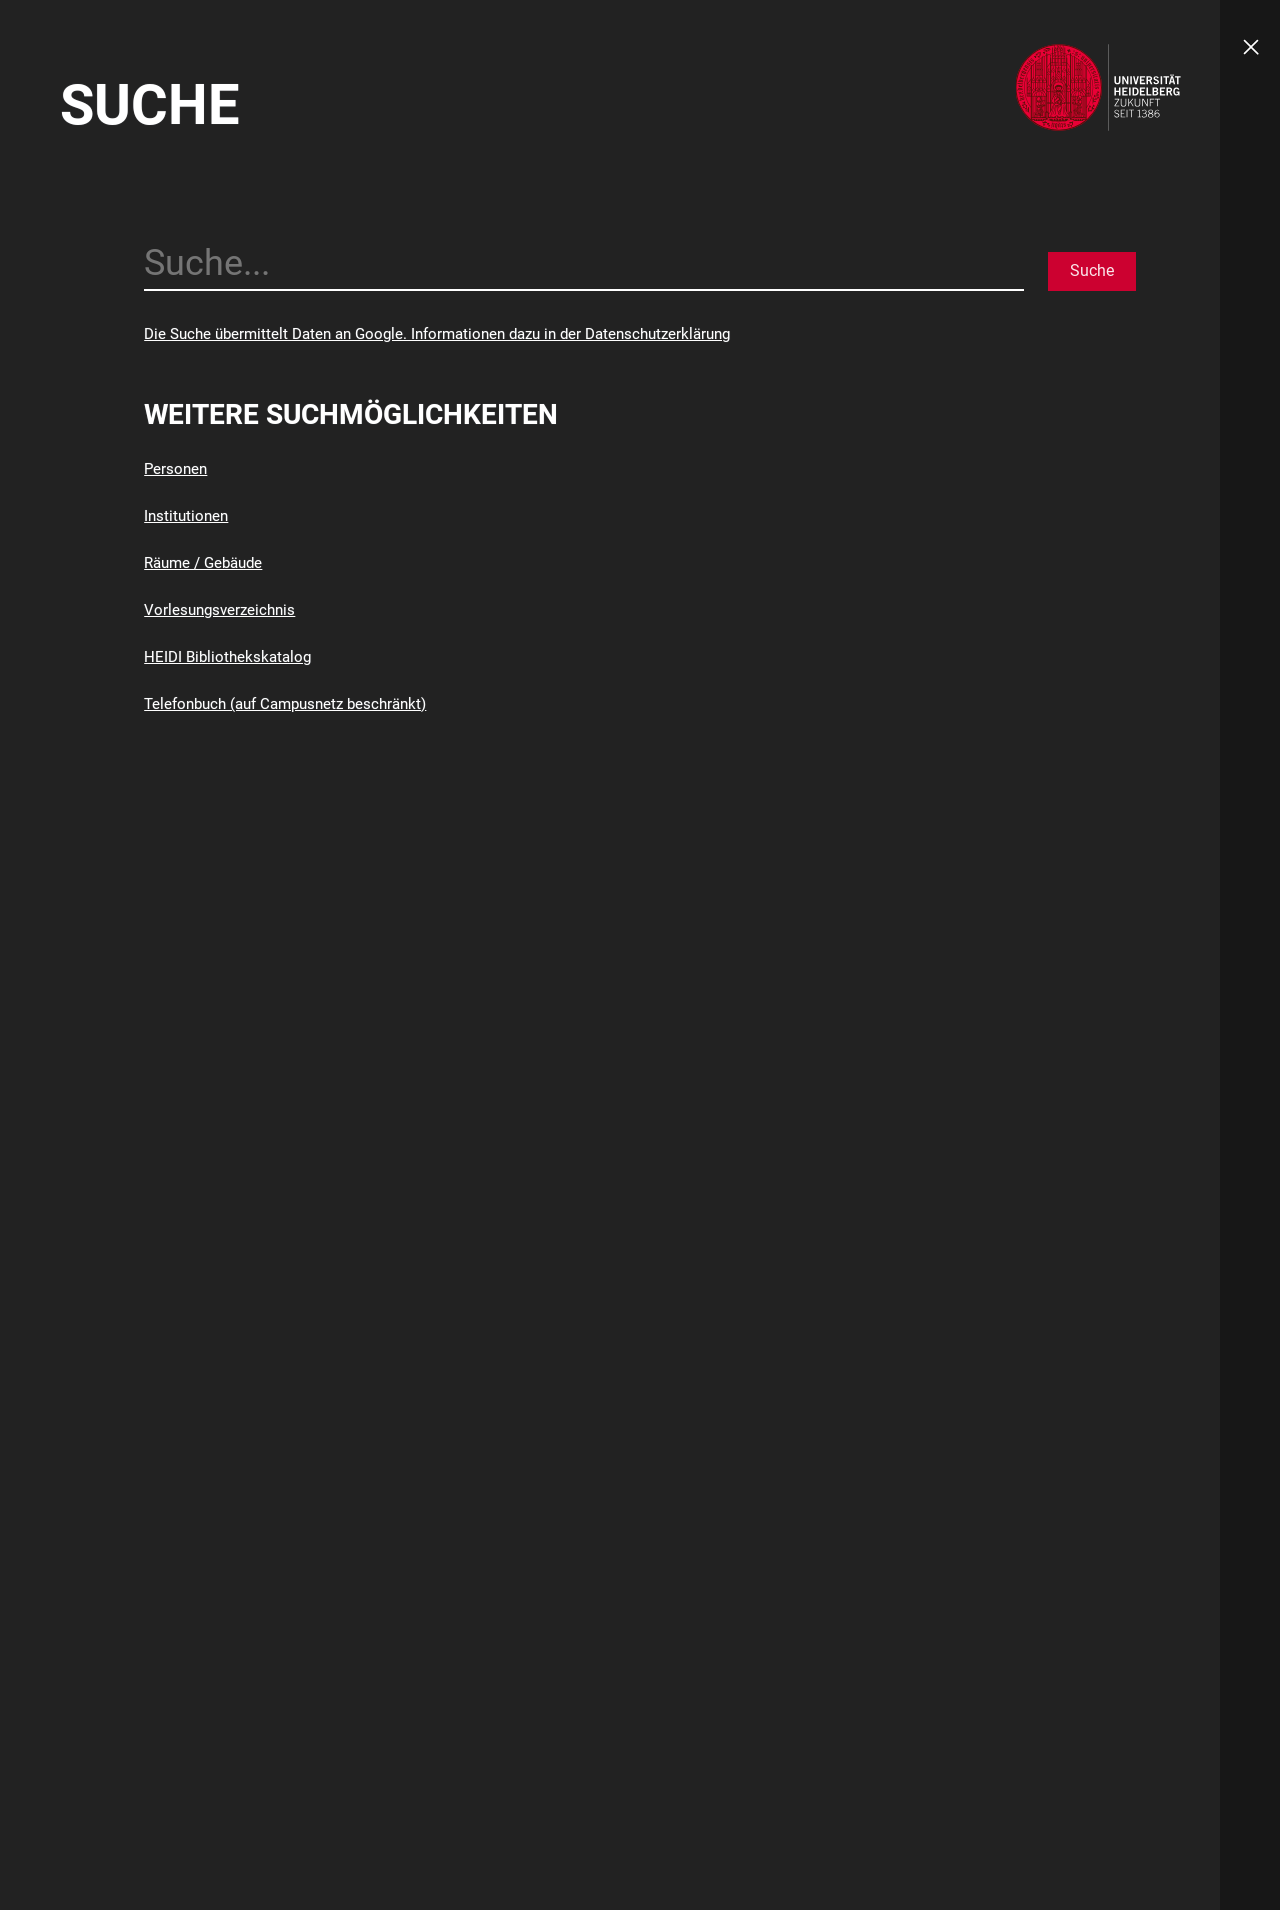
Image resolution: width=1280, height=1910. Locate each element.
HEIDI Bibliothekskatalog (227, 657)
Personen (175, 469)
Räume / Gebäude (203, 563)
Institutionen (186, 516)
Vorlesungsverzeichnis (219, 610)
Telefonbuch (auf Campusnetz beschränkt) (285, 704)
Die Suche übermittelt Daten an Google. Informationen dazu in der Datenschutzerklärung (437, 334)
